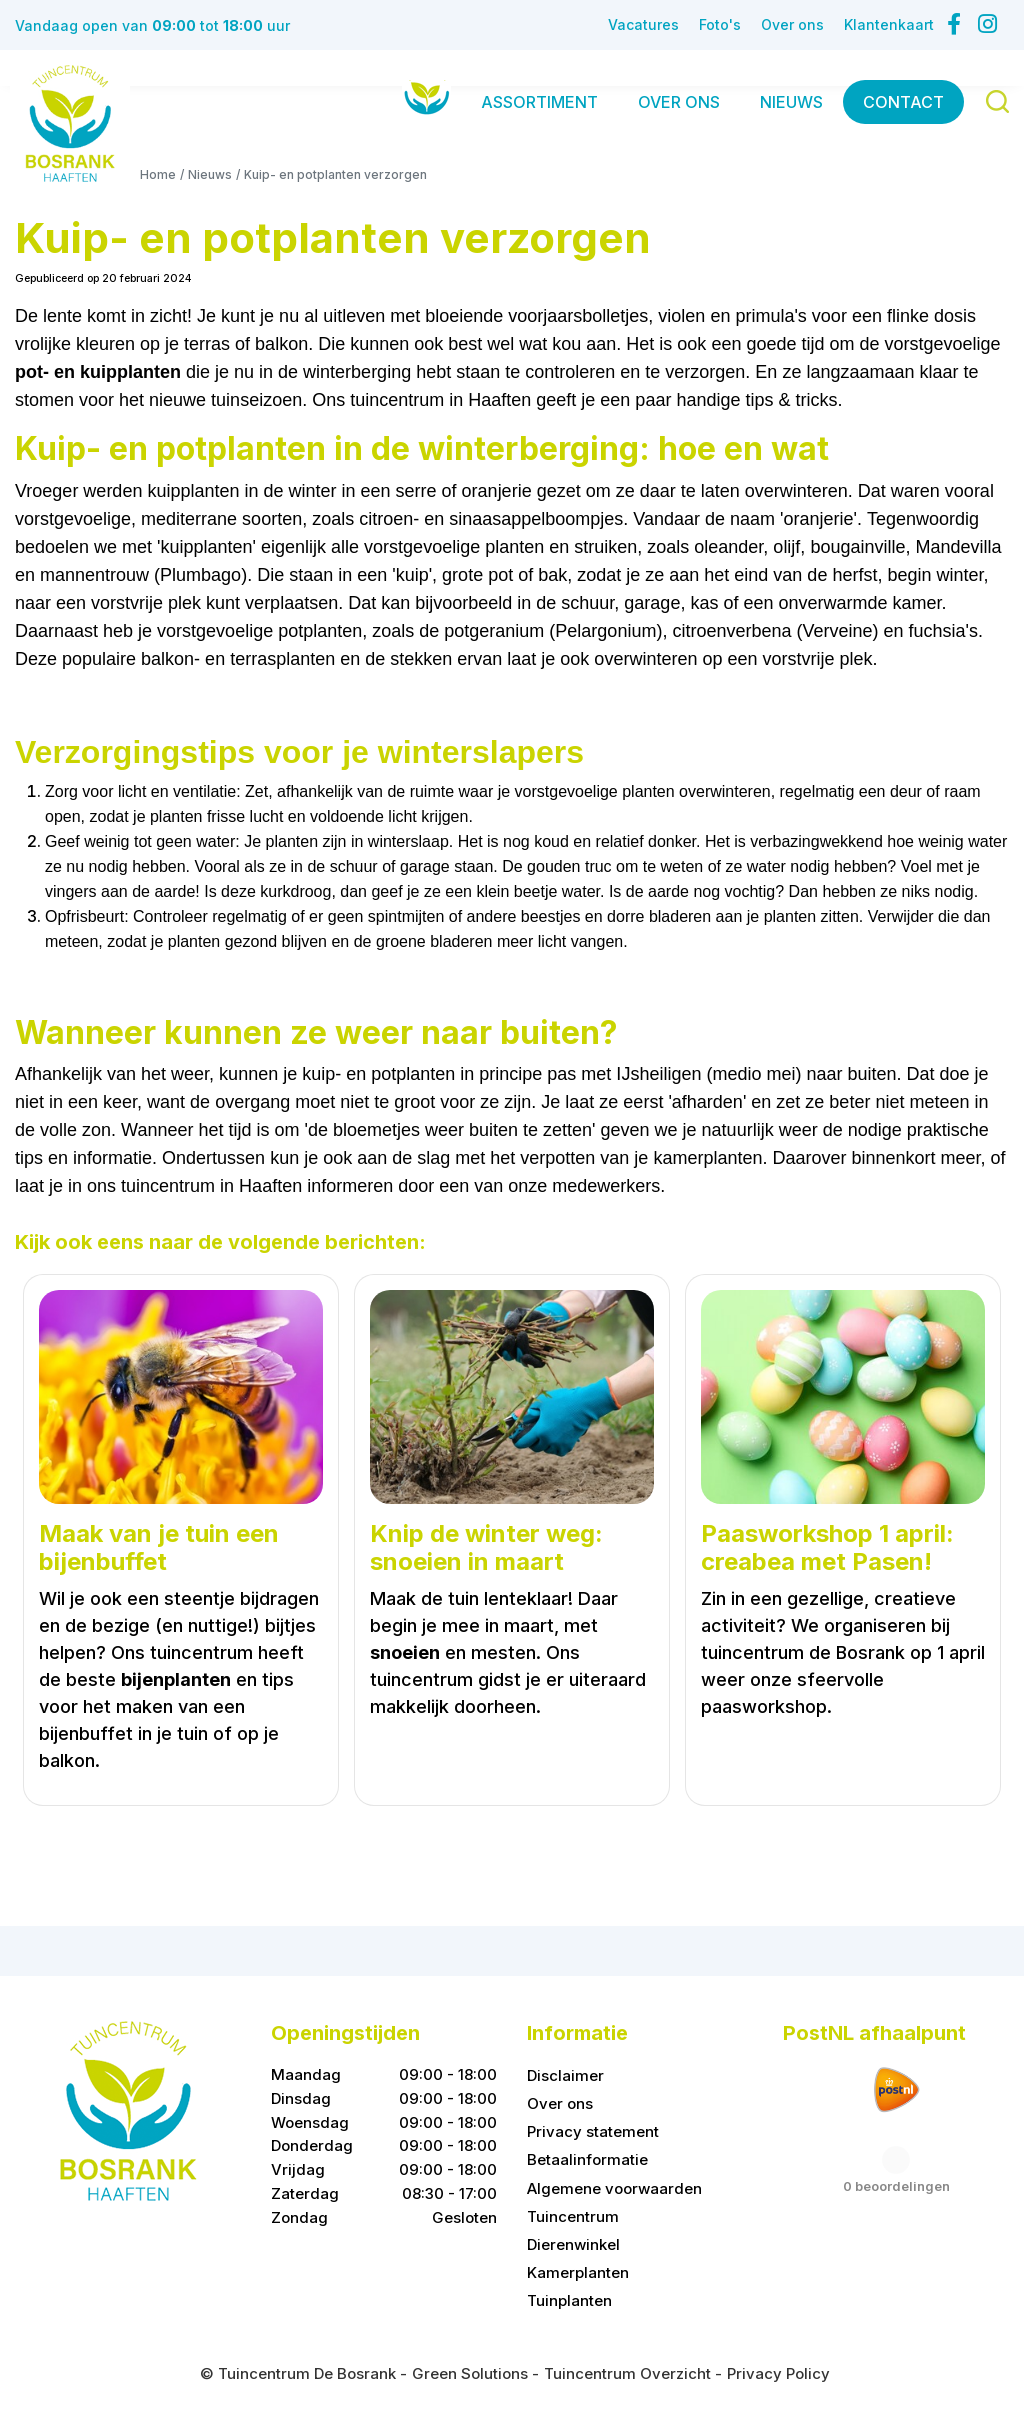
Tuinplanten (569, 2300)
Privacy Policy (778, 2373)
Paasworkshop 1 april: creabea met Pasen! (827, 1548)
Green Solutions (470, 2373)
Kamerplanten (578, 2272)
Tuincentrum (573, 2216)
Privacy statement (593, 2131)
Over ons (560, 2103)
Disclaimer (565, 2075)
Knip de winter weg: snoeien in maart (486, 1548)
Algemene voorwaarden (614, 2188)
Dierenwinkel (573, 2244)
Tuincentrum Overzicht (627, 2373)
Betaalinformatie (587, 2160)
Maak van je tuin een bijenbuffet (159, 1548)
